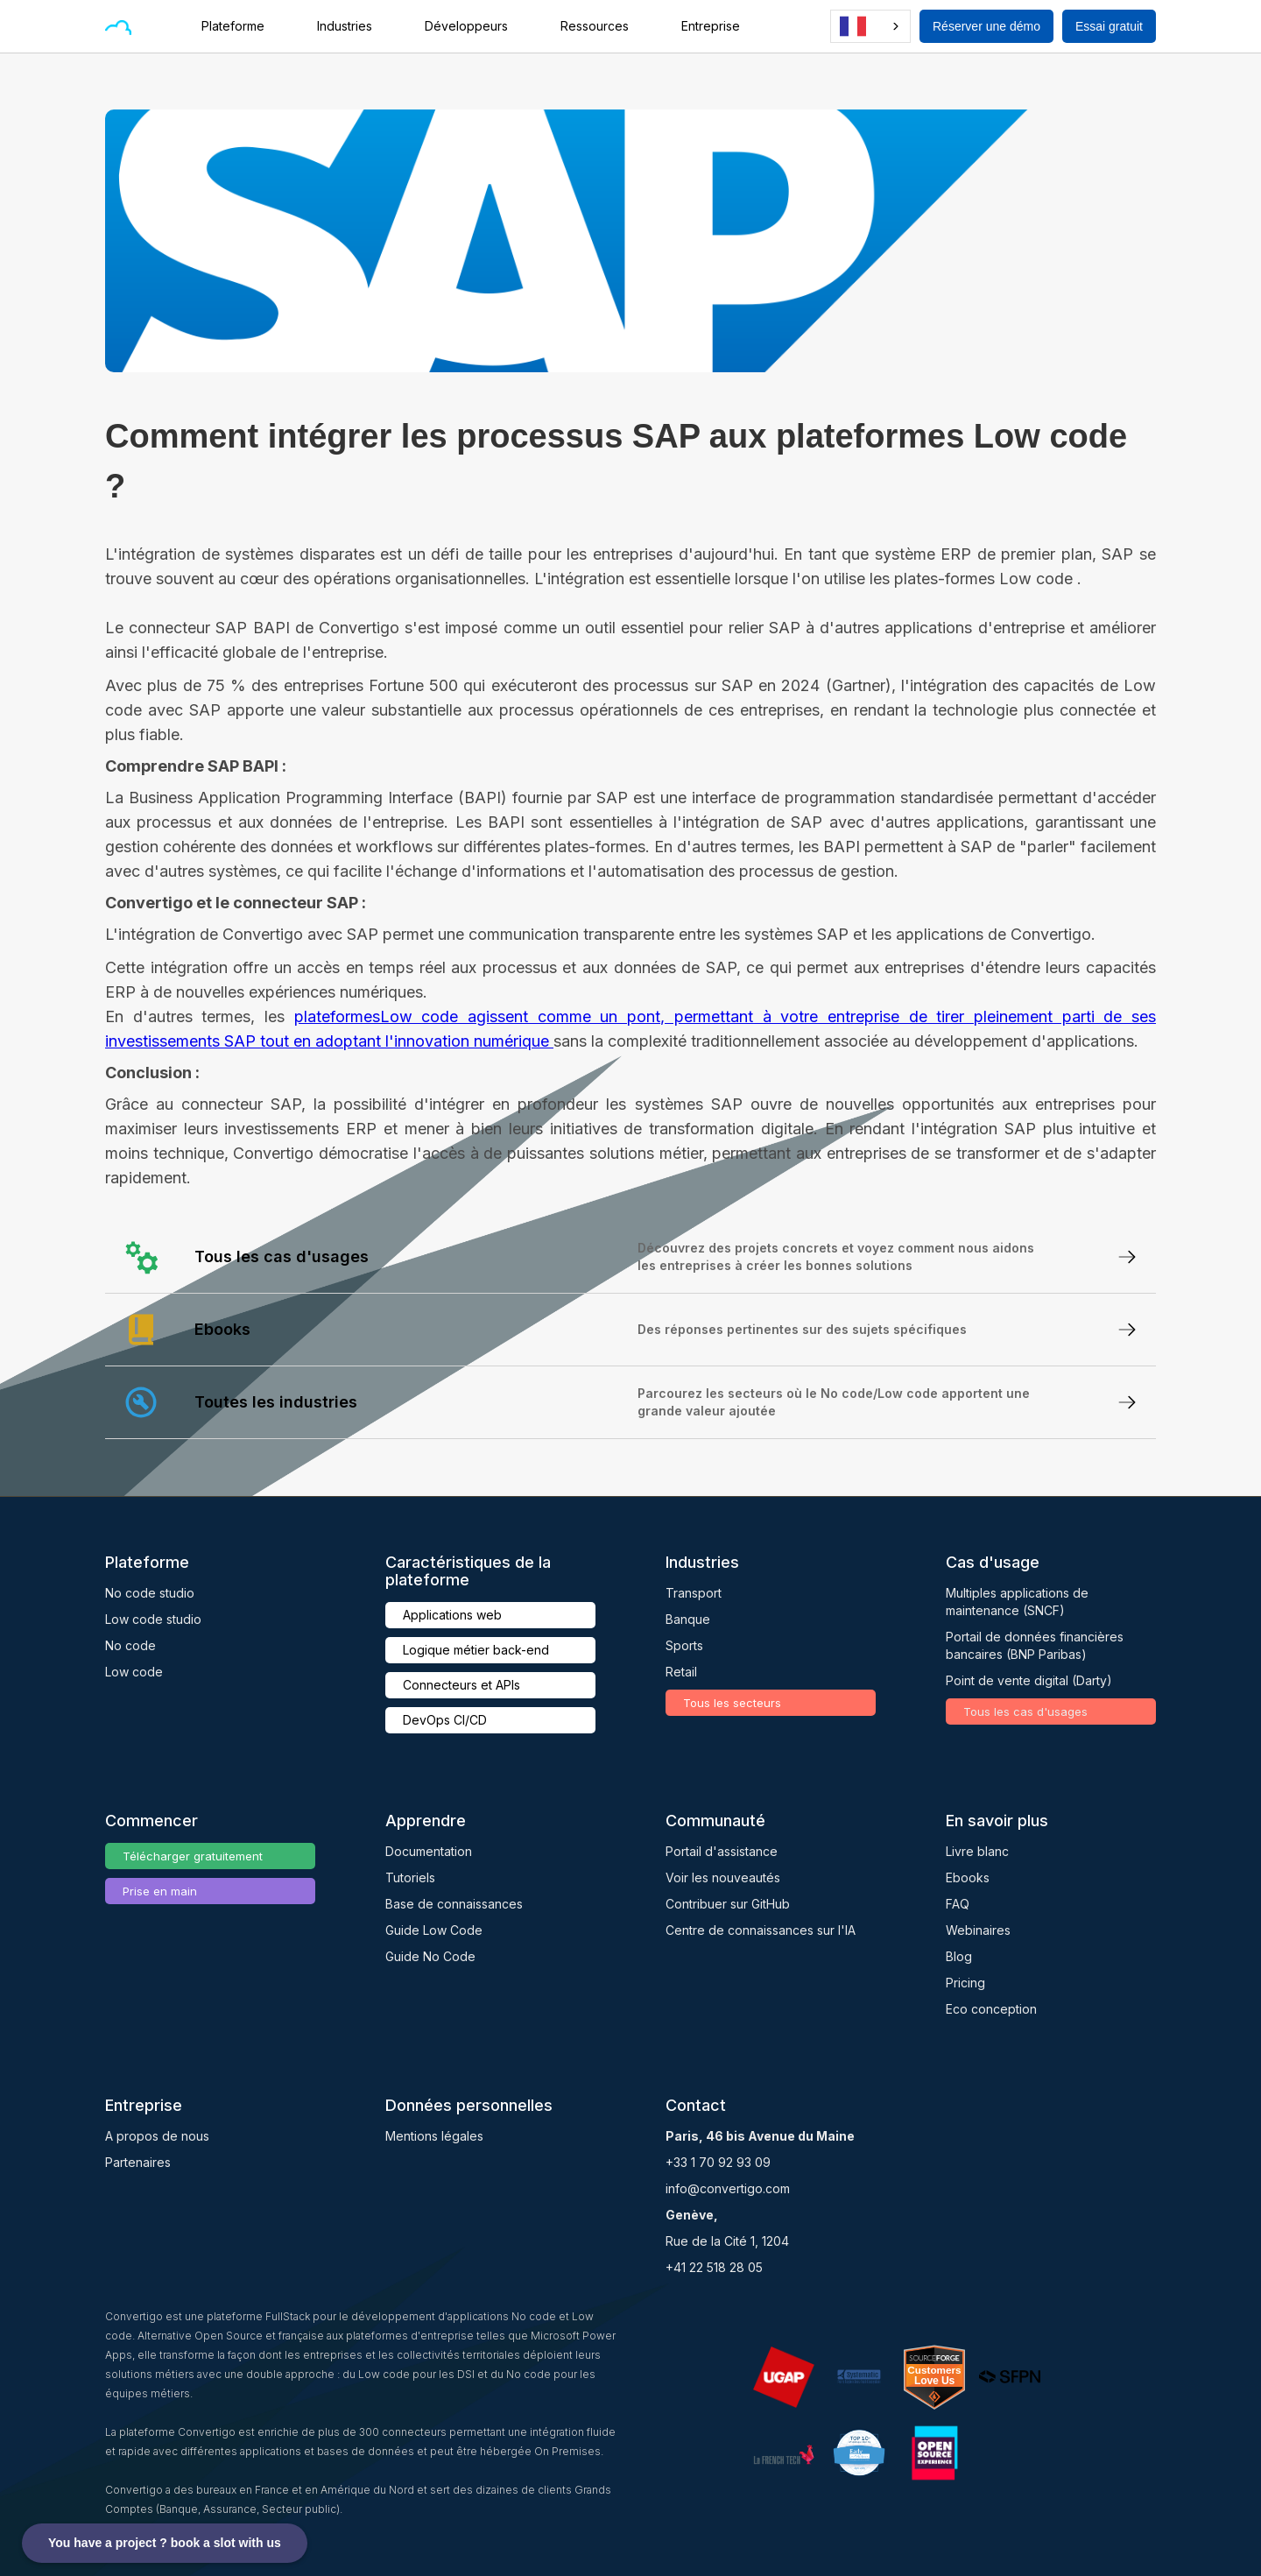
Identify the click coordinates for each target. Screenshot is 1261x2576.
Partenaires (138, 2162)
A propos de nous (157, 2135)
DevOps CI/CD (445, 1719)
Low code (134, 1671)
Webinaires (978, 1930)
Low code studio (153, 1619)
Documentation (428, 1851)
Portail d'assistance (722, 1851)
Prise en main (160, 1891)
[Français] (870, 26)
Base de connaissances (454, 1903)
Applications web (452, 1614)
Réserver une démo (986, 26)
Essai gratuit (1109, 26)
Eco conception (991, 2008)
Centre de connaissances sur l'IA (761, 1930)
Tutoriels (410, 1877)
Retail (681, 1671)
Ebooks (968, 1877)
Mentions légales (434, 2135)
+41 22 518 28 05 (714, 2267)
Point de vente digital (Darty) (1029, 1680)
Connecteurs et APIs (461, 1684)
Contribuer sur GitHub (728, 1903)
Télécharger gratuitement (193, 1856)
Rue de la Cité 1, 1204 (727, 2241)
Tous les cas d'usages (1025, 1711)
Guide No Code (430, 1956)
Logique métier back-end (476, 1649)
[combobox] (870, 26)
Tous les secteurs (732, 1703)
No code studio (149, 1592)
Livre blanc (977, 1851)
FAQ (957, 1903)
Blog (959, 1956)
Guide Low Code (434, 1930)
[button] (241, 26)
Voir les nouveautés (723, 1877)
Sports (684, 1645)
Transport (694, 1592)
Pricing (965, 1982)
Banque (688, 1619)
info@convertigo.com (728, 2188)
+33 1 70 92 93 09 (718, 2162)
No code (130, 1645)
